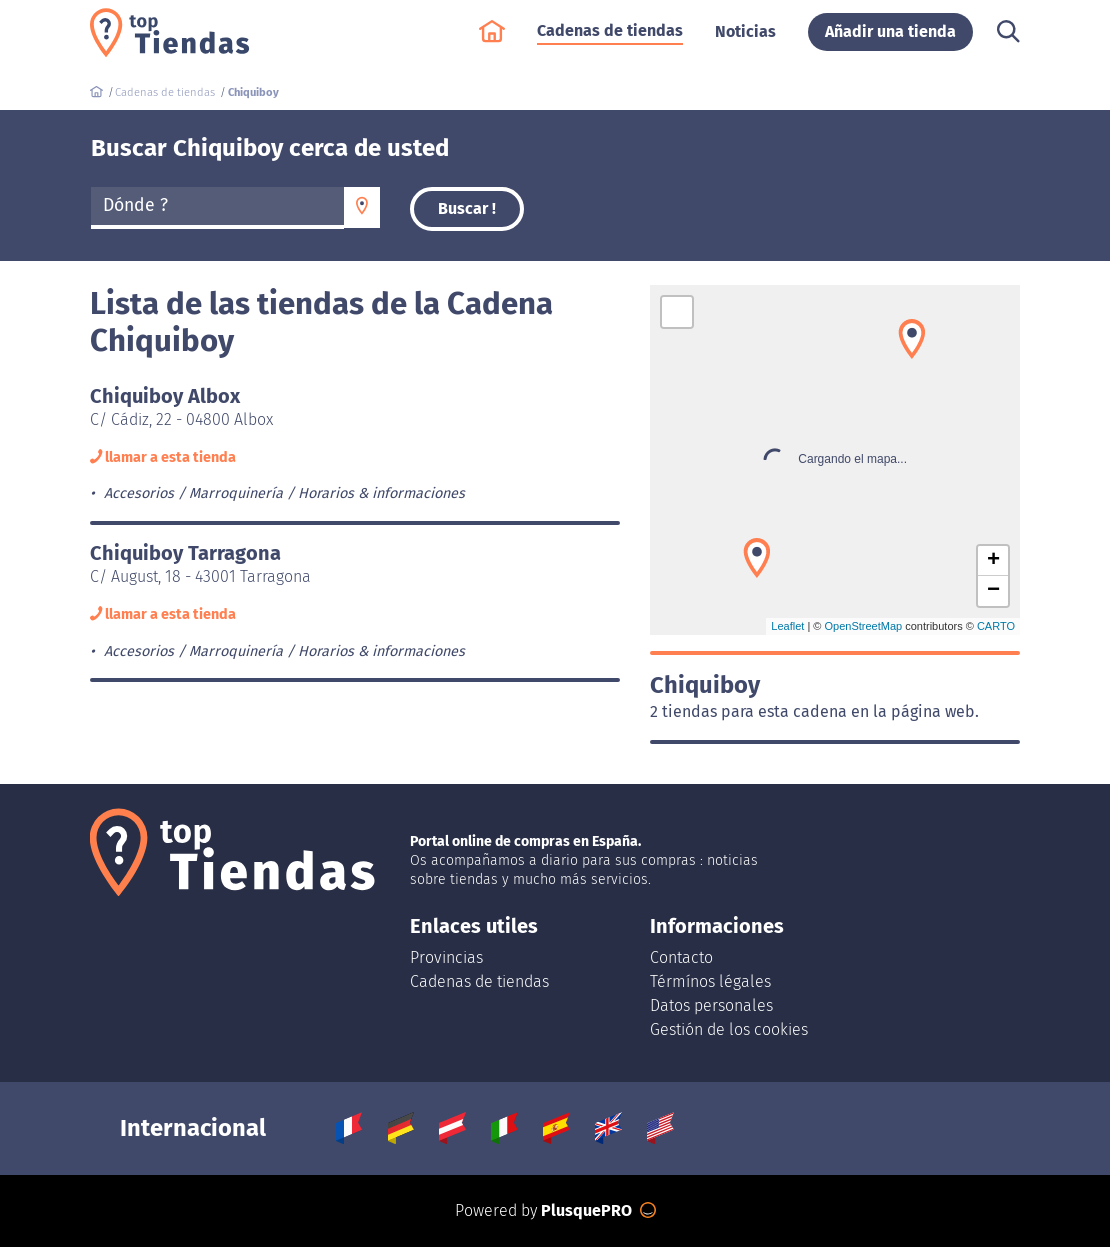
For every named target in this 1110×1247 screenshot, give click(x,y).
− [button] (993, 591)
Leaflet (787, 626)
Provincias (446, 957)
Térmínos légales (710, 981)
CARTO (996, 626)
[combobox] (217, 208)
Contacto (681, 957)
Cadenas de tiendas (610, 40)
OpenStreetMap (863, 626)
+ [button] (993, 561)
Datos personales (711, 1005)
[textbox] (217, 206)
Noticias (745, 41)
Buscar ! (467, 208)
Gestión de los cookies (729, 1029)
